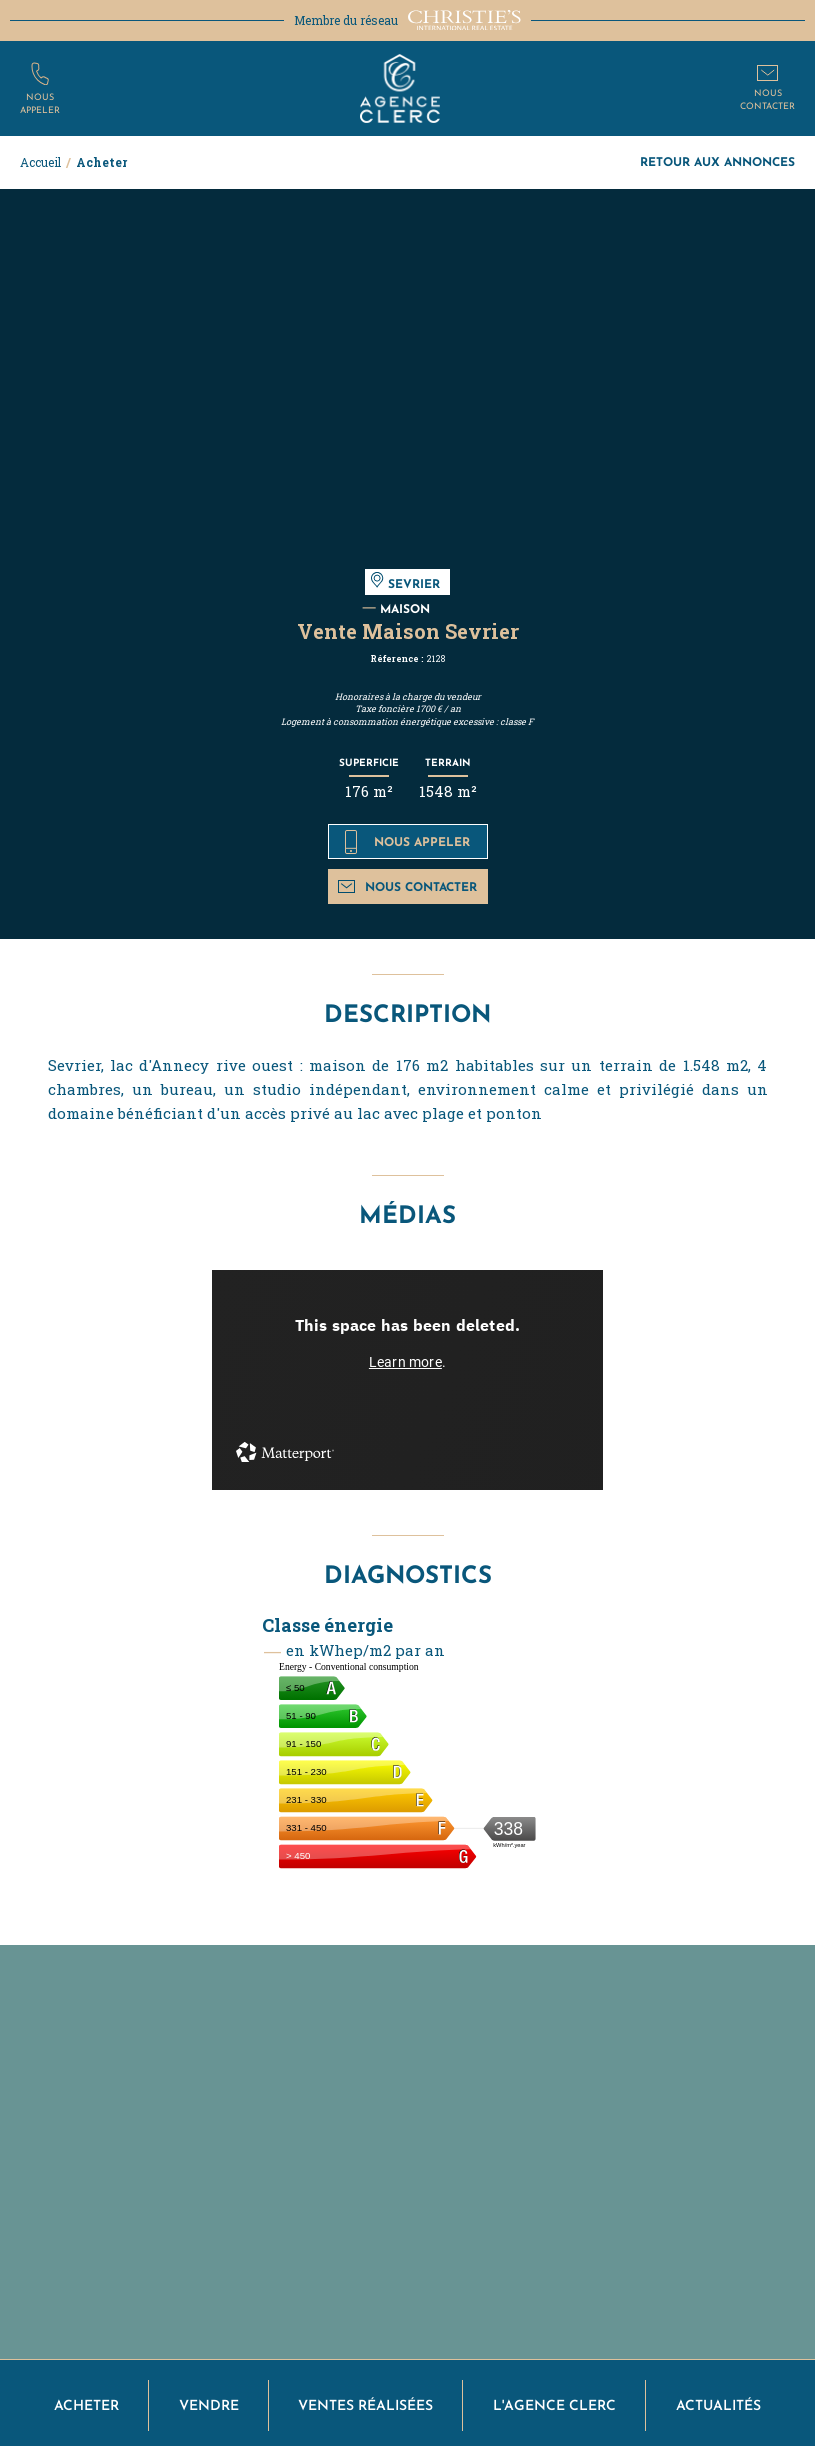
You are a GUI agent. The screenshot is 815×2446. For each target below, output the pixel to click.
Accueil (40, 162)
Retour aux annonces (717, 161)
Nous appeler (407, 842)
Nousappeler (40, 102)
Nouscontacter (767, 98)
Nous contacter (407, 886)
